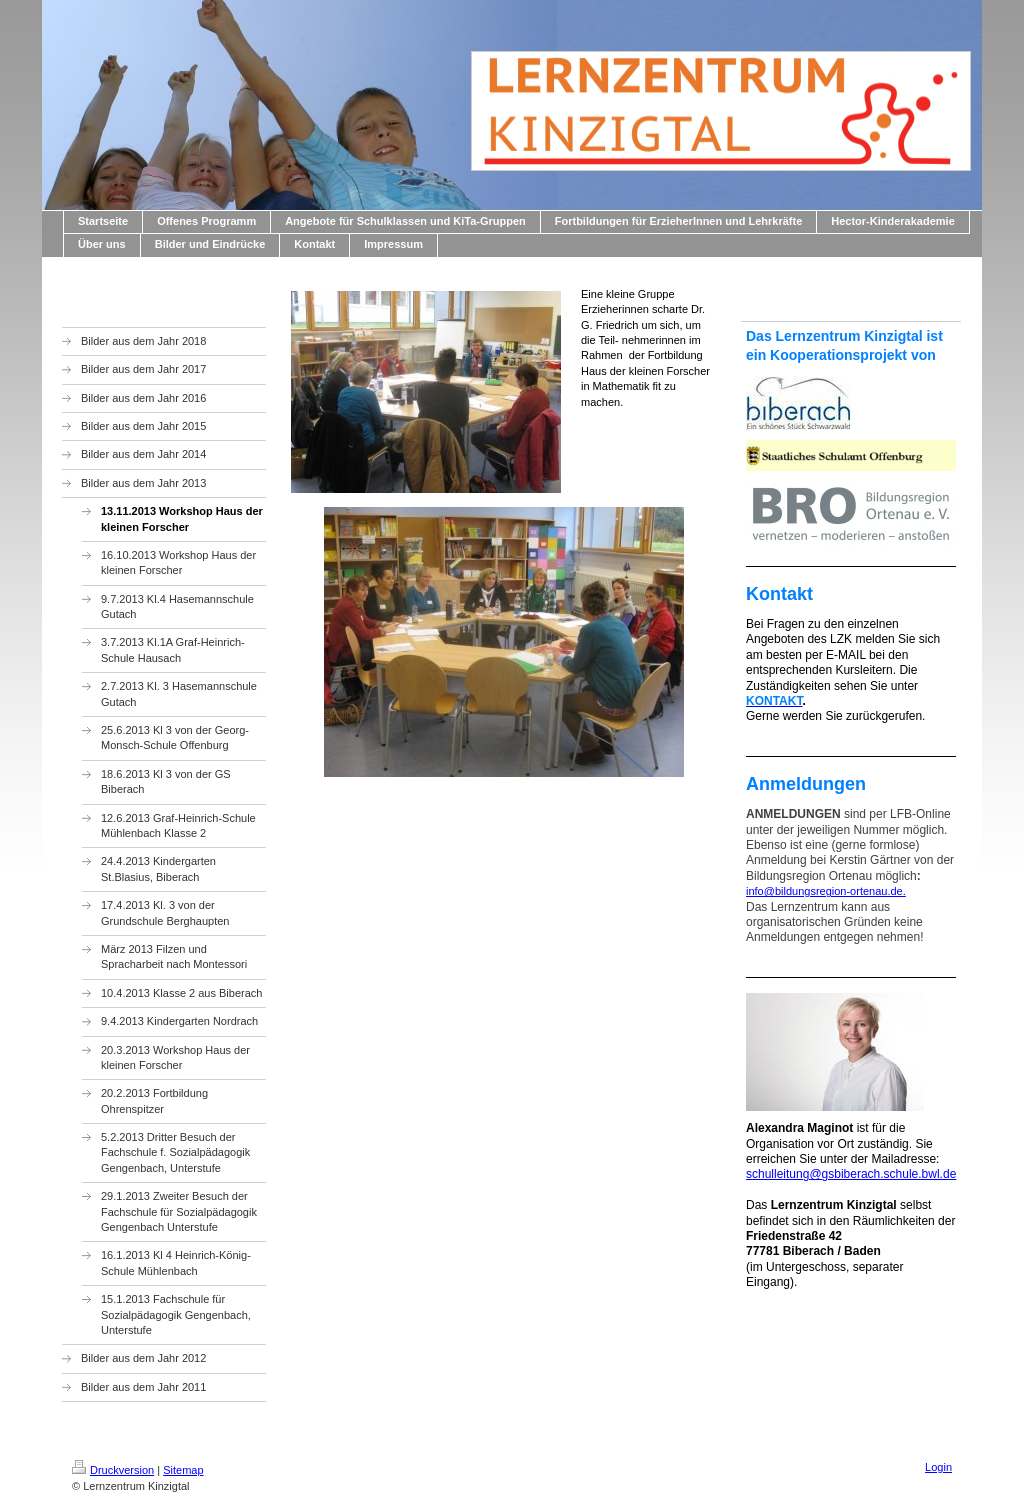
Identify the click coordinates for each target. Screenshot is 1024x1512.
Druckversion (113, 1470)
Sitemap (183, 1470)
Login (938, 1467)
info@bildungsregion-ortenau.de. (826, 891)
